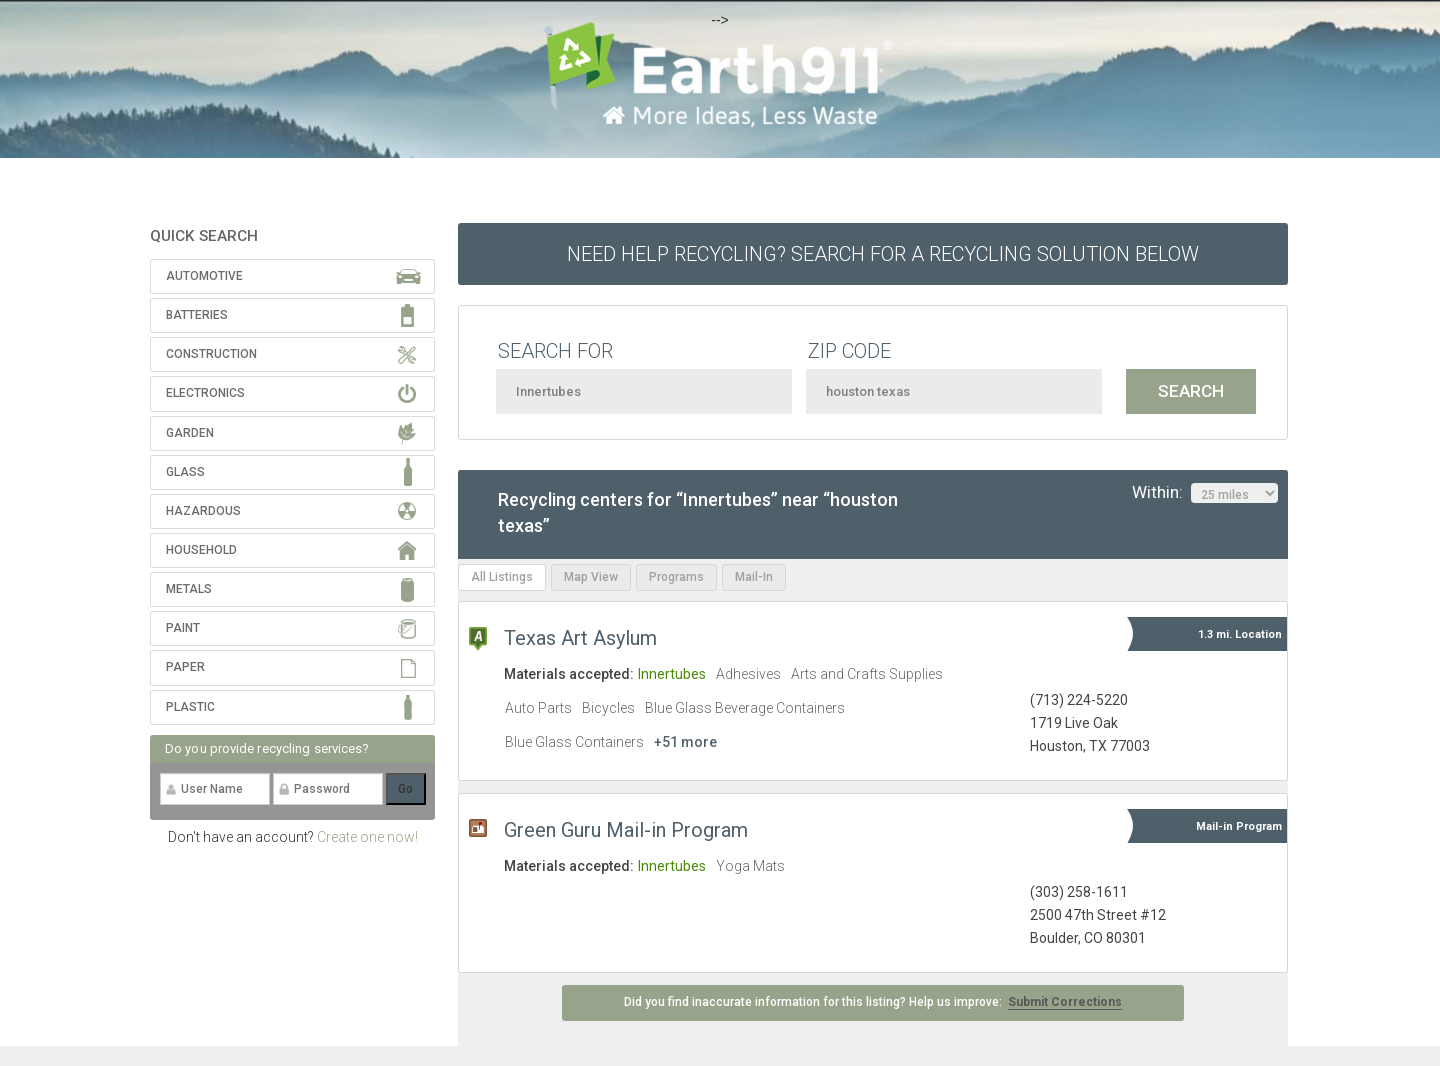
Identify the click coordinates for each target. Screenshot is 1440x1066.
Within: (1205, 493)
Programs (676, 577)
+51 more (685, 742)
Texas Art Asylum (580, 638)
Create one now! (367, 837)
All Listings (502, 577)
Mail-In (754, 577)
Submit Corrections (1065, 1002)
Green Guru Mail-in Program (626, 830)
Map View (591, 577)
